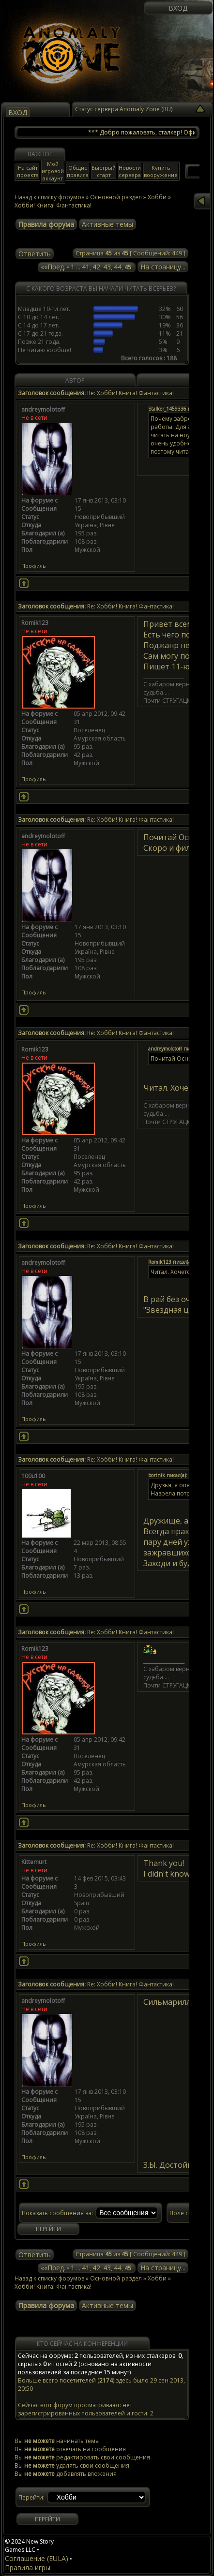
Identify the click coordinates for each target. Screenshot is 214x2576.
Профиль (33, 565)
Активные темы (107, 224)
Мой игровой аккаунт (53, 171)
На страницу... (162, 266)
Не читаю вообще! (44, 350)
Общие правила (78, 171)
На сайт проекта (28, 171)
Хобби (157, 2278)
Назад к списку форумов (49, 197)
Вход (177, 8)
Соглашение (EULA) (36, 2558)
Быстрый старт (104, 171)
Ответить (34, 253)
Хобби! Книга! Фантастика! (53, 205)
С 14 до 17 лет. (38, 325)
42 (96, 266)
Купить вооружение (161, 171)
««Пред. (53, 266)
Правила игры (27, 2567)
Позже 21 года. (39, 342)
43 (107, 266)
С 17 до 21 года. (40, 333)
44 (118, 266)
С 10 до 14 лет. (38, 317)
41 (86, 266)
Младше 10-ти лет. (44, 309)
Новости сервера (130, 171)
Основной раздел (116, 2278)
